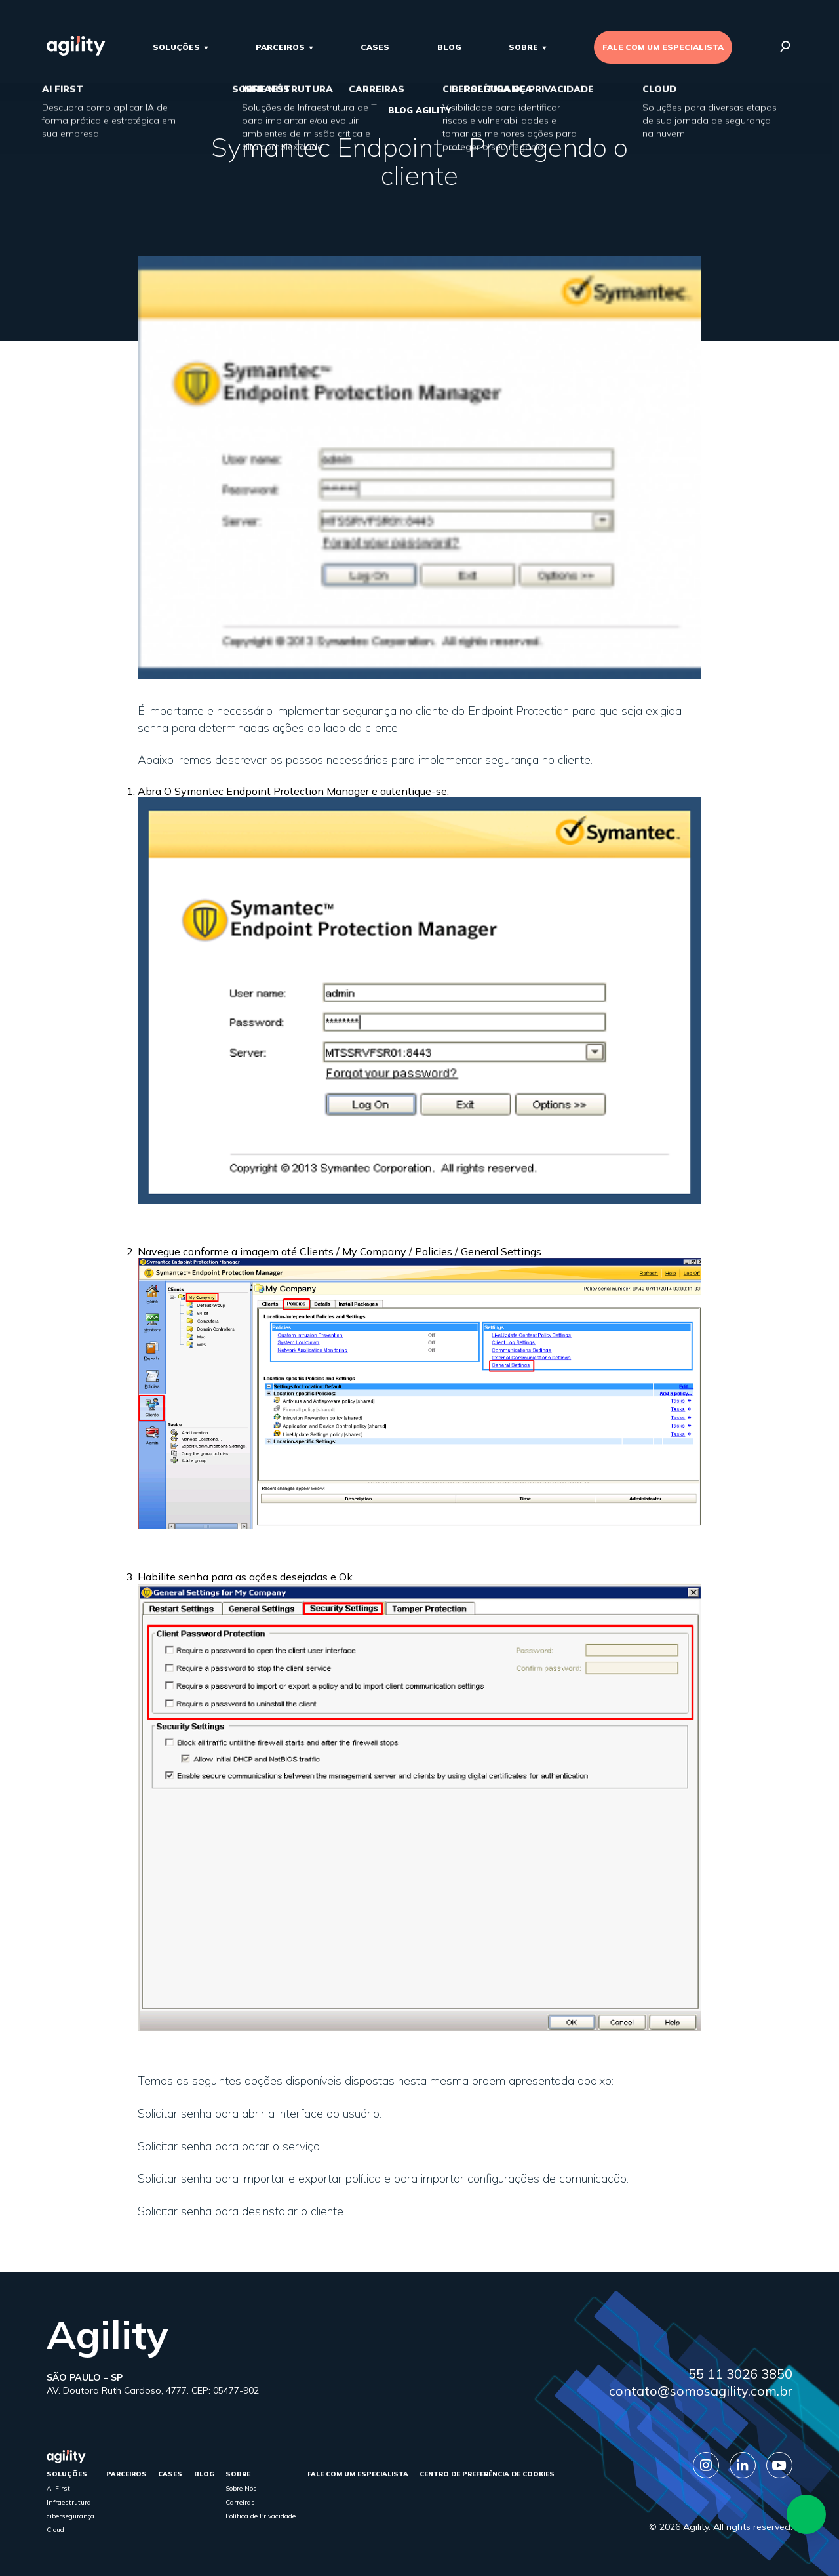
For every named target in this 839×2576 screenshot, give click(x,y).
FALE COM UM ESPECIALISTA (663, 47)
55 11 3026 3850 (740, 2373)
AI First (58, 2488)
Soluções (176, 47)
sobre (523, 47)
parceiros (280, 47)
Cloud (55, 2530)
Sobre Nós (241, 2488)
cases (375, 47)
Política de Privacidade (260, 2516)
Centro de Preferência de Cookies (487, 2474)
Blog (449, 47)
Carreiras (240, 2502)
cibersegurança (70, 2516)
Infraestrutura (69, 2502)
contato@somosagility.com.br (700, 2391)
